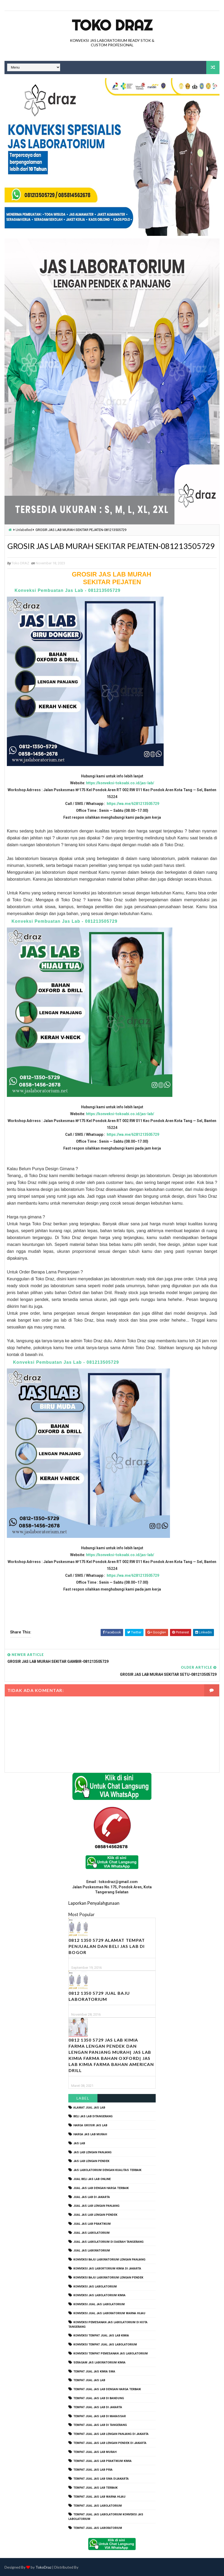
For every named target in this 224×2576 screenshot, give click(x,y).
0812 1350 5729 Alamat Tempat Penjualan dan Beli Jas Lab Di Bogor (107, 1945)
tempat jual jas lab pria (93, 2469)
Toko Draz (112, 25)
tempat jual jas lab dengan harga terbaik (107, 2388)
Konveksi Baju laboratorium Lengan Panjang (109, 2259)
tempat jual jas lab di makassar (99, 2415)
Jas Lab (79, 2143)
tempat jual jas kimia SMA (94, 2371)
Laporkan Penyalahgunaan (93, 1902)
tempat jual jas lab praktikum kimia (102, 2460)
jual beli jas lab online (92, 2178)
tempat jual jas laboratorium (97, 2527)
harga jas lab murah (90, 2134)
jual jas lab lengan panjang (96, 2205)
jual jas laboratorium (91, 2250)
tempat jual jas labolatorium (97, 2505)
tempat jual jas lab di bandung (98, 2397)
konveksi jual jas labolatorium (99, 2303)
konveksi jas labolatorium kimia (99, 2294)
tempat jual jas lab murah (95, 2451)
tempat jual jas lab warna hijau (99, 2496)
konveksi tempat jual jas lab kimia (101, 2335)
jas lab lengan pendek (91, 2161)
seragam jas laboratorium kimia (99, 2362)
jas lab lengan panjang (92, 2152)
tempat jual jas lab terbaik (95, 2487)
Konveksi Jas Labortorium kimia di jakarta (107, 2268)
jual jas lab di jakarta (91, 2196)
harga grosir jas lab (90, 2125)
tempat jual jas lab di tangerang (100, 2424)
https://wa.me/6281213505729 (132, 816)
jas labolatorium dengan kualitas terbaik (107, 2169)
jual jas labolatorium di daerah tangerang (108, 2241)
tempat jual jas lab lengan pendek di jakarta (109, 2442)
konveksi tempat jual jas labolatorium (105, 2344)
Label (83, 2097)
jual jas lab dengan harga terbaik (101, 2187)
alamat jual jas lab (89, 2107)
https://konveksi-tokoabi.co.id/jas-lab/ (120, 795)
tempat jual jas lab (89, 2379)
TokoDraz (43, 2566)
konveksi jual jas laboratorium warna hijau (109, 2312)
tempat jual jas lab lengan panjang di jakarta (111, 2433)
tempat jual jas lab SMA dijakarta (101, 2478)
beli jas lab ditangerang (93, 2116)
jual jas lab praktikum (92, 2223)
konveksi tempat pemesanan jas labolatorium (110, 2353)
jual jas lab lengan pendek (95, 2214)
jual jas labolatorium (91, 2232)
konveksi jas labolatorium (95, 2286)
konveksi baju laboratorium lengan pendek (108, 2277)
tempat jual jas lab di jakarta (97, 2406)
